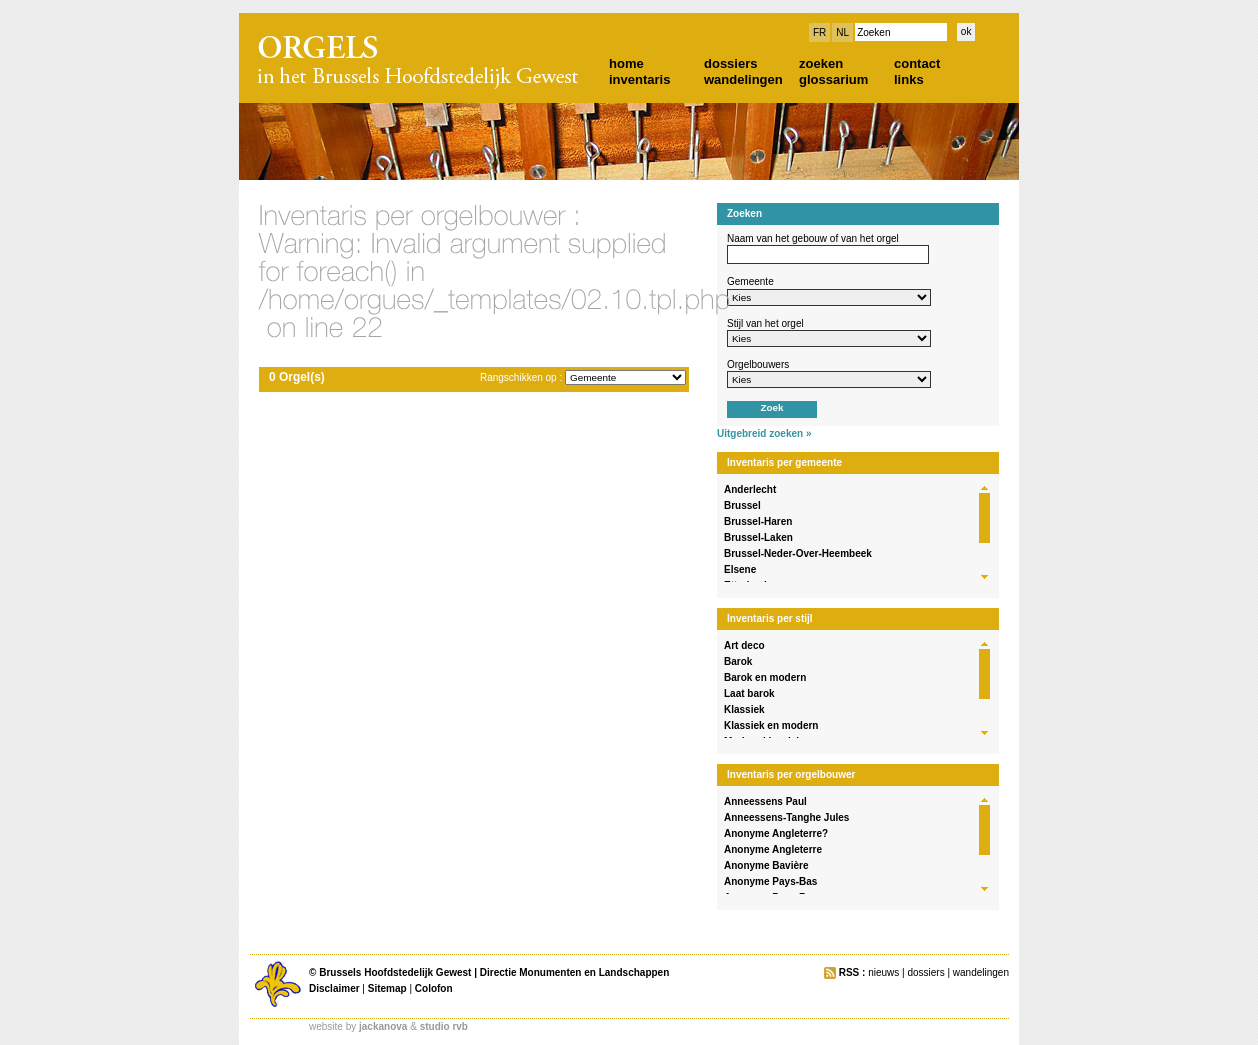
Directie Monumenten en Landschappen (574, 972)
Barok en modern (765, 677)
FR (819, 32)
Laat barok (749, 693)
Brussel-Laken (758, 537)
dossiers (730, 63)
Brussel (742, 505)
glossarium (833, 79)
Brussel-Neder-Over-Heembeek (798, 553)
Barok (738, 661)
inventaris (639, 79)
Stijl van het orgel (765, 323)
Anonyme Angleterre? (776, 833)
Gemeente (750, 281)
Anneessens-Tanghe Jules (786, 817)
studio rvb (444, 1026)
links (909, 79)
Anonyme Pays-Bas (770, 881)
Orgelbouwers (758, 364)
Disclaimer (334, 988)
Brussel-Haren (758, 521)
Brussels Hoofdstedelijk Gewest (395, 972)
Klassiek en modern (771, 725)
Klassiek (744, 709)
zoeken (821, 63)
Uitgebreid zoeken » (764, 433)
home (626, 63)
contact (917, 63)
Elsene (740, 569)
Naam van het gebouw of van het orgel (813, 238)
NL (842, 32)
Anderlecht (750, 489)
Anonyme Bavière (766, 865)
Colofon (434, 988)
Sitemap (387, 988)
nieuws (883, 972)
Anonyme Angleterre (773, 849)
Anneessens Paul (765, 801)
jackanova (383, 1026)
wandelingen (743, 79)
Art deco (744, 645)
